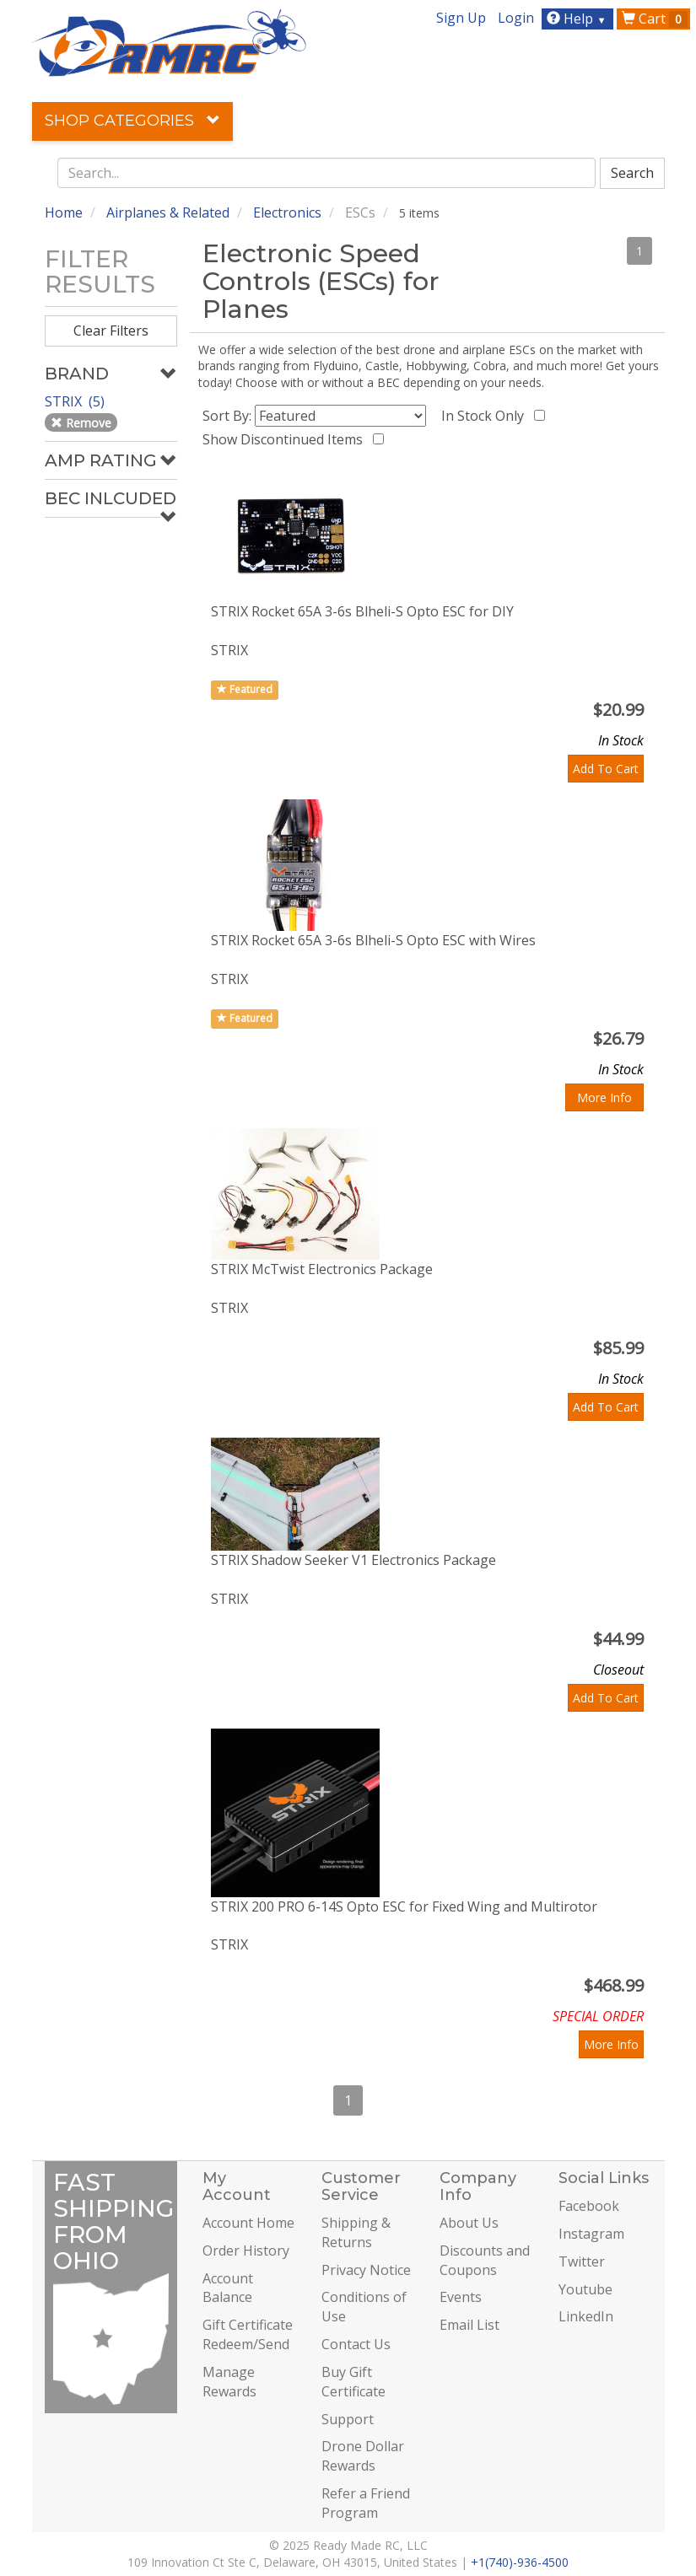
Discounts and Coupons (485, 2260)
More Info (604, 1097)
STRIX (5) (76, 401)
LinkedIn (585, 2316)
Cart (655, 18)
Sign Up (461, 17)
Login (516, 17)
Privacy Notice (366, 2270)
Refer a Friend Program (365, 2503)
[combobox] (326, 173)
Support (347, 2419)
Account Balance (227, 2288)
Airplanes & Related (167, 212)
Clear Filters (110, 330)
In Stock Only (486, 415)
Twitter (581, 2261)
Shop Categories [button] (132, 120)
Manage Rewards (229, 2382)
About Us (469, 2222)
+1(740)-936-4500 (520, 2562)
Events (461, 2297)
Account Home (248, 2222)
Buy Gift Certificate (353, 2382)
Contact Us (356, 2344)
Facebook (588, 2206)
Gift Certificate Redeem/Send (247, 2334)
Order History (245, 2250)
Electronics (287, 212)
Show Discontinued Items (286, 439)
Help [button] (578, 18)
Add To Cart (606, 769)
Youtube (585, 2289)
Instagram (591, 2233)
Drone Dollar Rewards (362, 2456)
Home (64, 212)
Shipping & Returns (356, 2232)
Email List (469, 2324)
